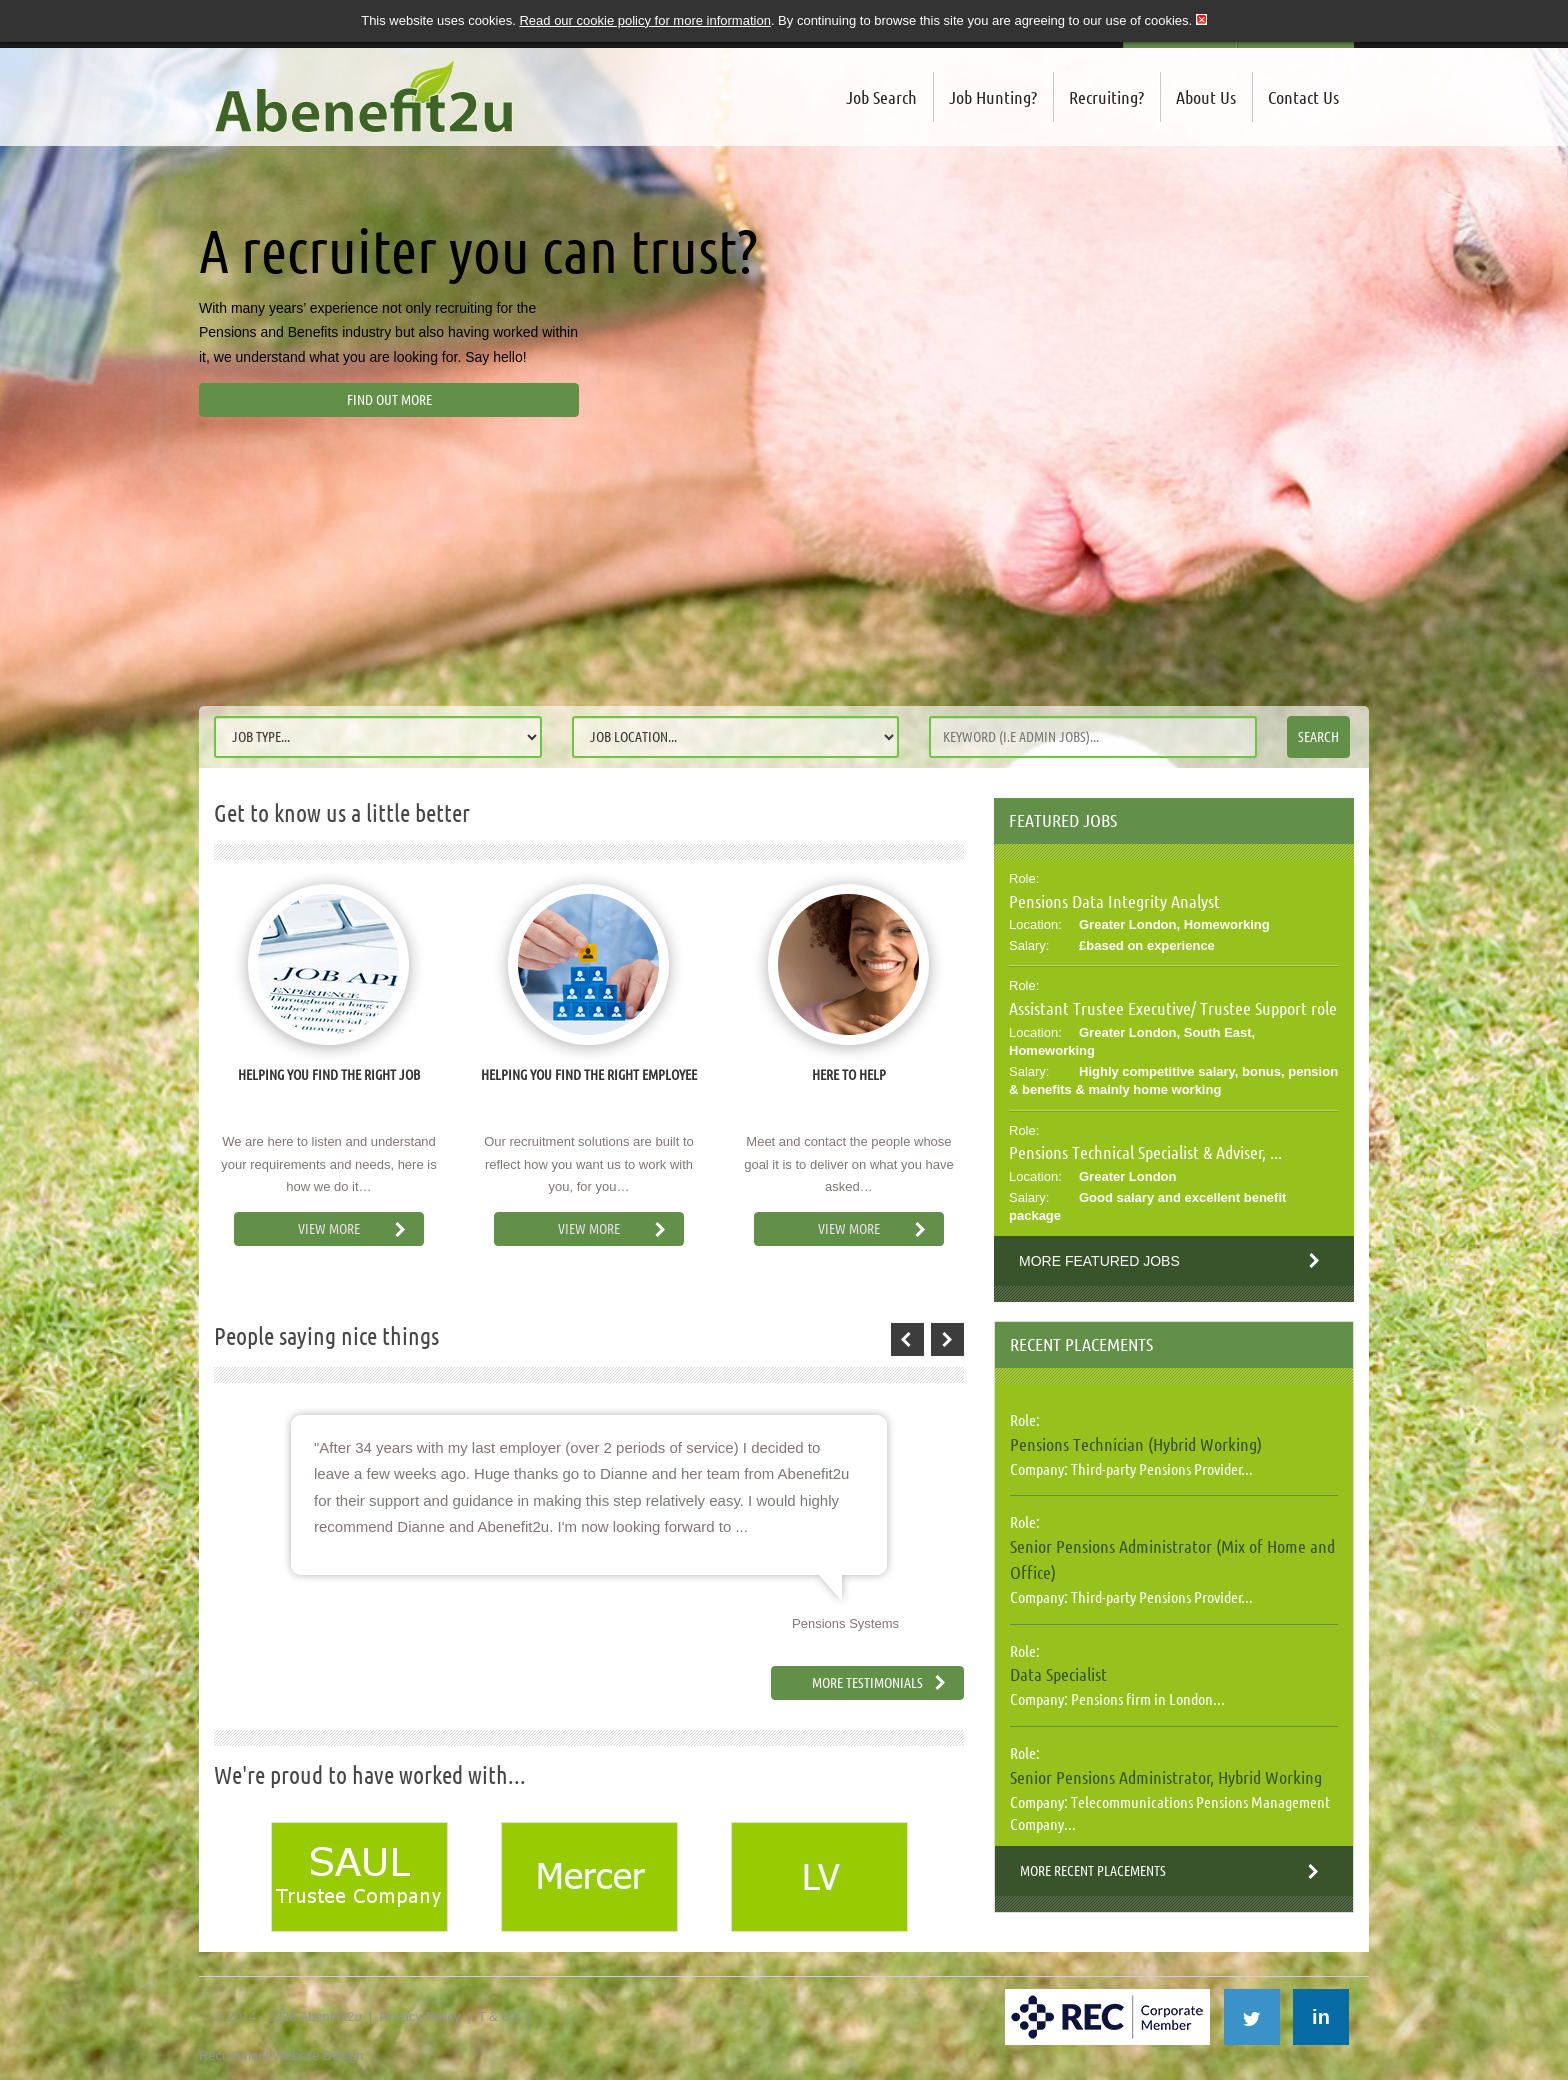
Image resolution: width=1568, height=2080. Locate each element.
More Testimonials (867, 1683)
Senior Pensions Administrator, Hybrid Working (1166, 1777)
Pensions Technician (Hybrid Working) (1136, 1444)
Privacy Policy (419, 2016)
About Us (1206, 97)
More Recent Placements (1093, 1871)
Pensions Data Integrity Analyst (1114, 901)
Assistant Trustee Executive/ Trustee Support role (1173, 1008)
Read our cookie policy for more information (644, 20)
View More (329, 1229)
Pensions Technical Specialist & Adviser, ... (1145, 1152)
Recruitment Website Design (281, 2055)
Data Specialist (1058, 1674)
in (1321, 2017)
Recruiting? (1106, 97)
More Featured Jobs (1099, 1261)
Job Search (881, 97)
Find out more (389, 400)
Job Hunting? (993, 97)
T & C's (499, 2016)
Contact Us (1303, 97)
